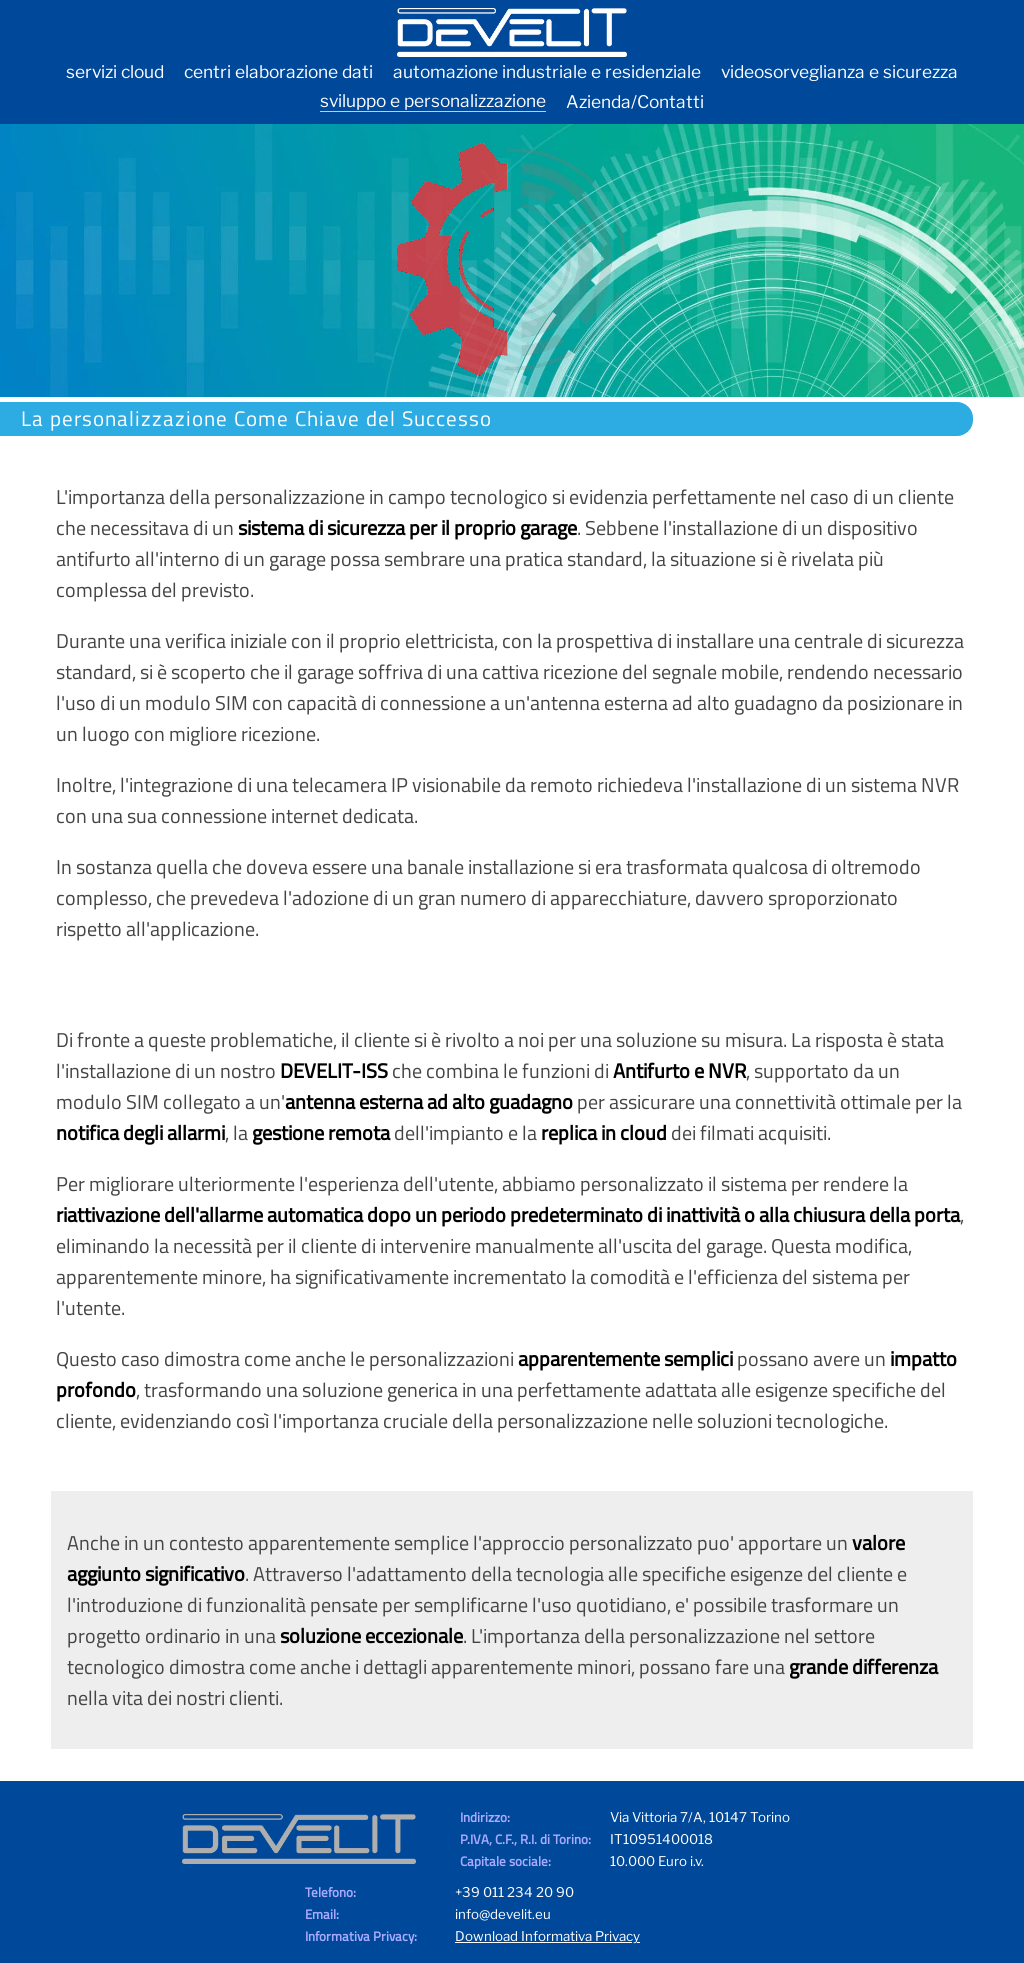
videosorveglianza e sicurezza (839, 71)
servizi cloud (115, 71)
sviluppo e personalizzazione (433, 100)
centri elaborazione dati (278, 71)
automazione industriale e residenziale (547, 71)
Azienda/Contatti (635, 101)
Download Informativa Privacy (547, 1936)
